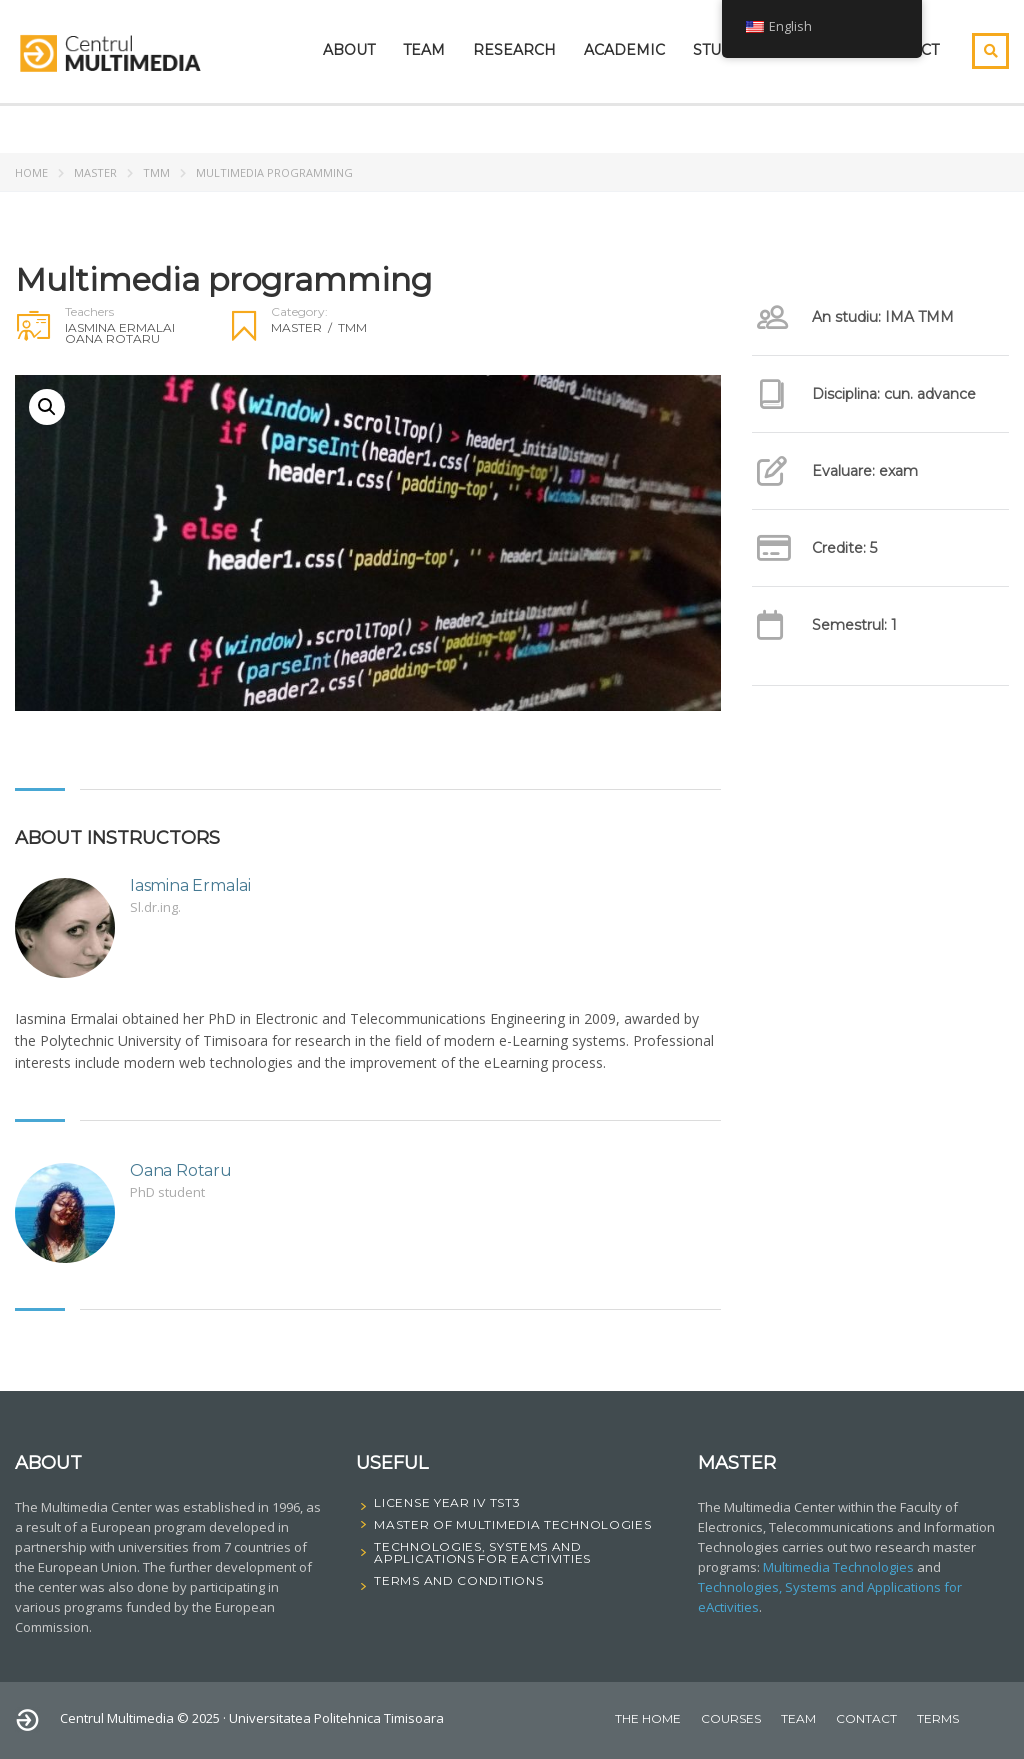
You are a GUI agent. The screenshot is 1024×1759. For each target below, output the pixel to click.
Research (514, 50)
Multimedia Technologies (838, 1567)
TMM (156, 172)
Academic (624, 50)
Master (95, 172)
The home (648, 1718)
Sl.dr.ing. (155, 907)
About (349, 50)
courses (731, 1718)
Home (31, 172)
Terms (938, 1718)
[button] (47, 407)
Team (424, 50)
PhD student (167, 1192)
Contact (866, 1718)
